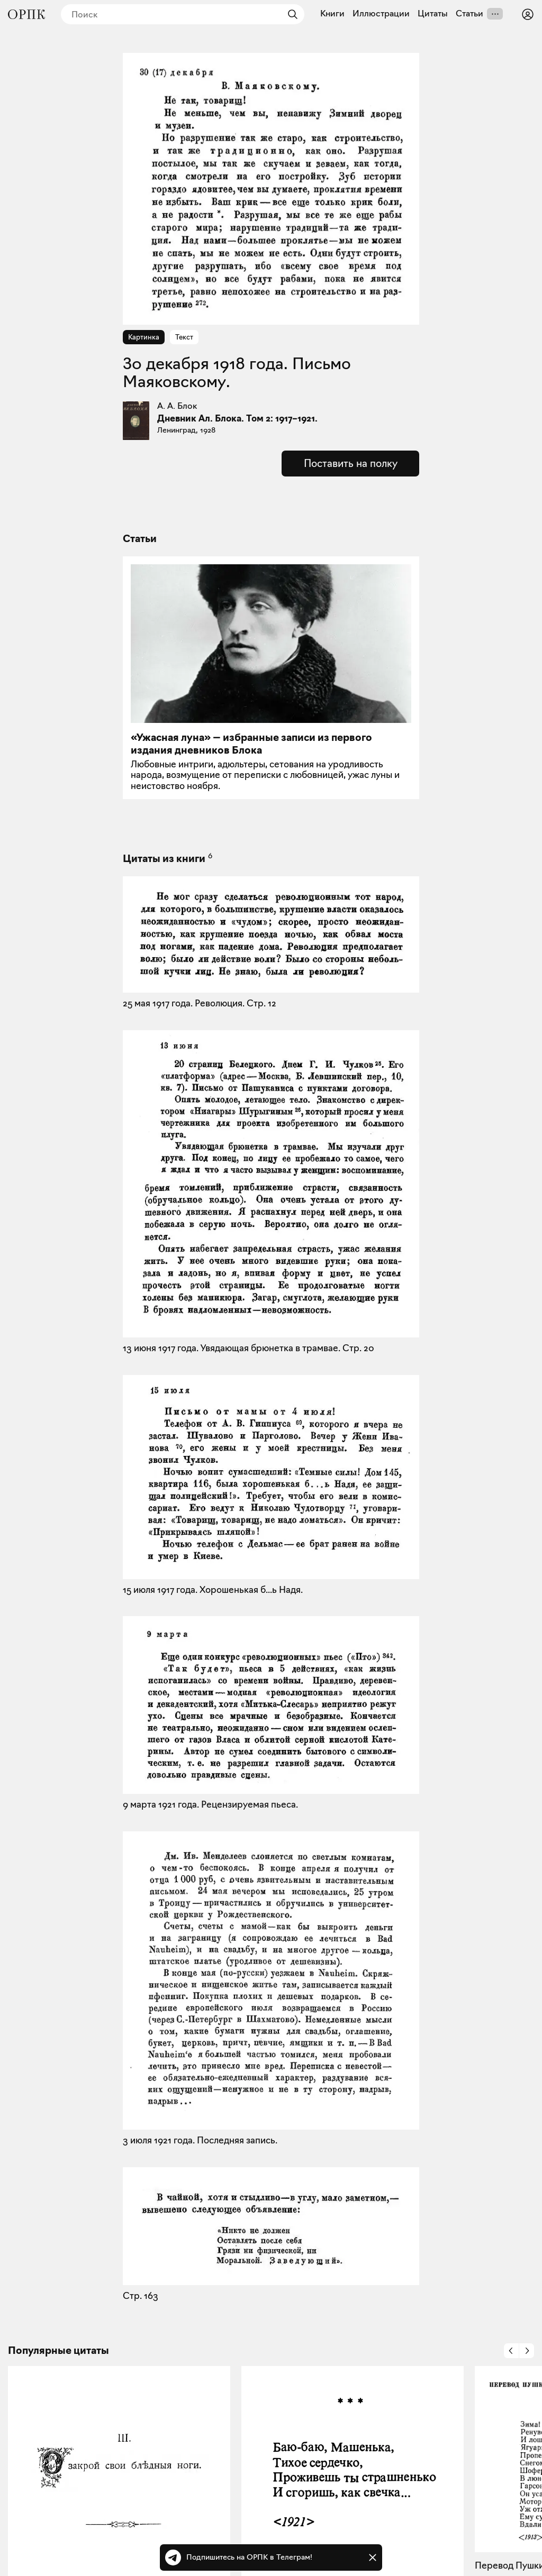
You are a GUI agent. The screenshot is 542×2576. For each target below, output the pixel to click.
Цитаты (433, 14)
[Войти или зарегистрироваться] (527, 14)
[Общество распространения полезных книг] (26, 14)
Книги (332, 14)
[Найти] (290, 14)
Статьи (469, 14)
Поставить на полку (351, 463)
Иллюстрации (381, 14)
